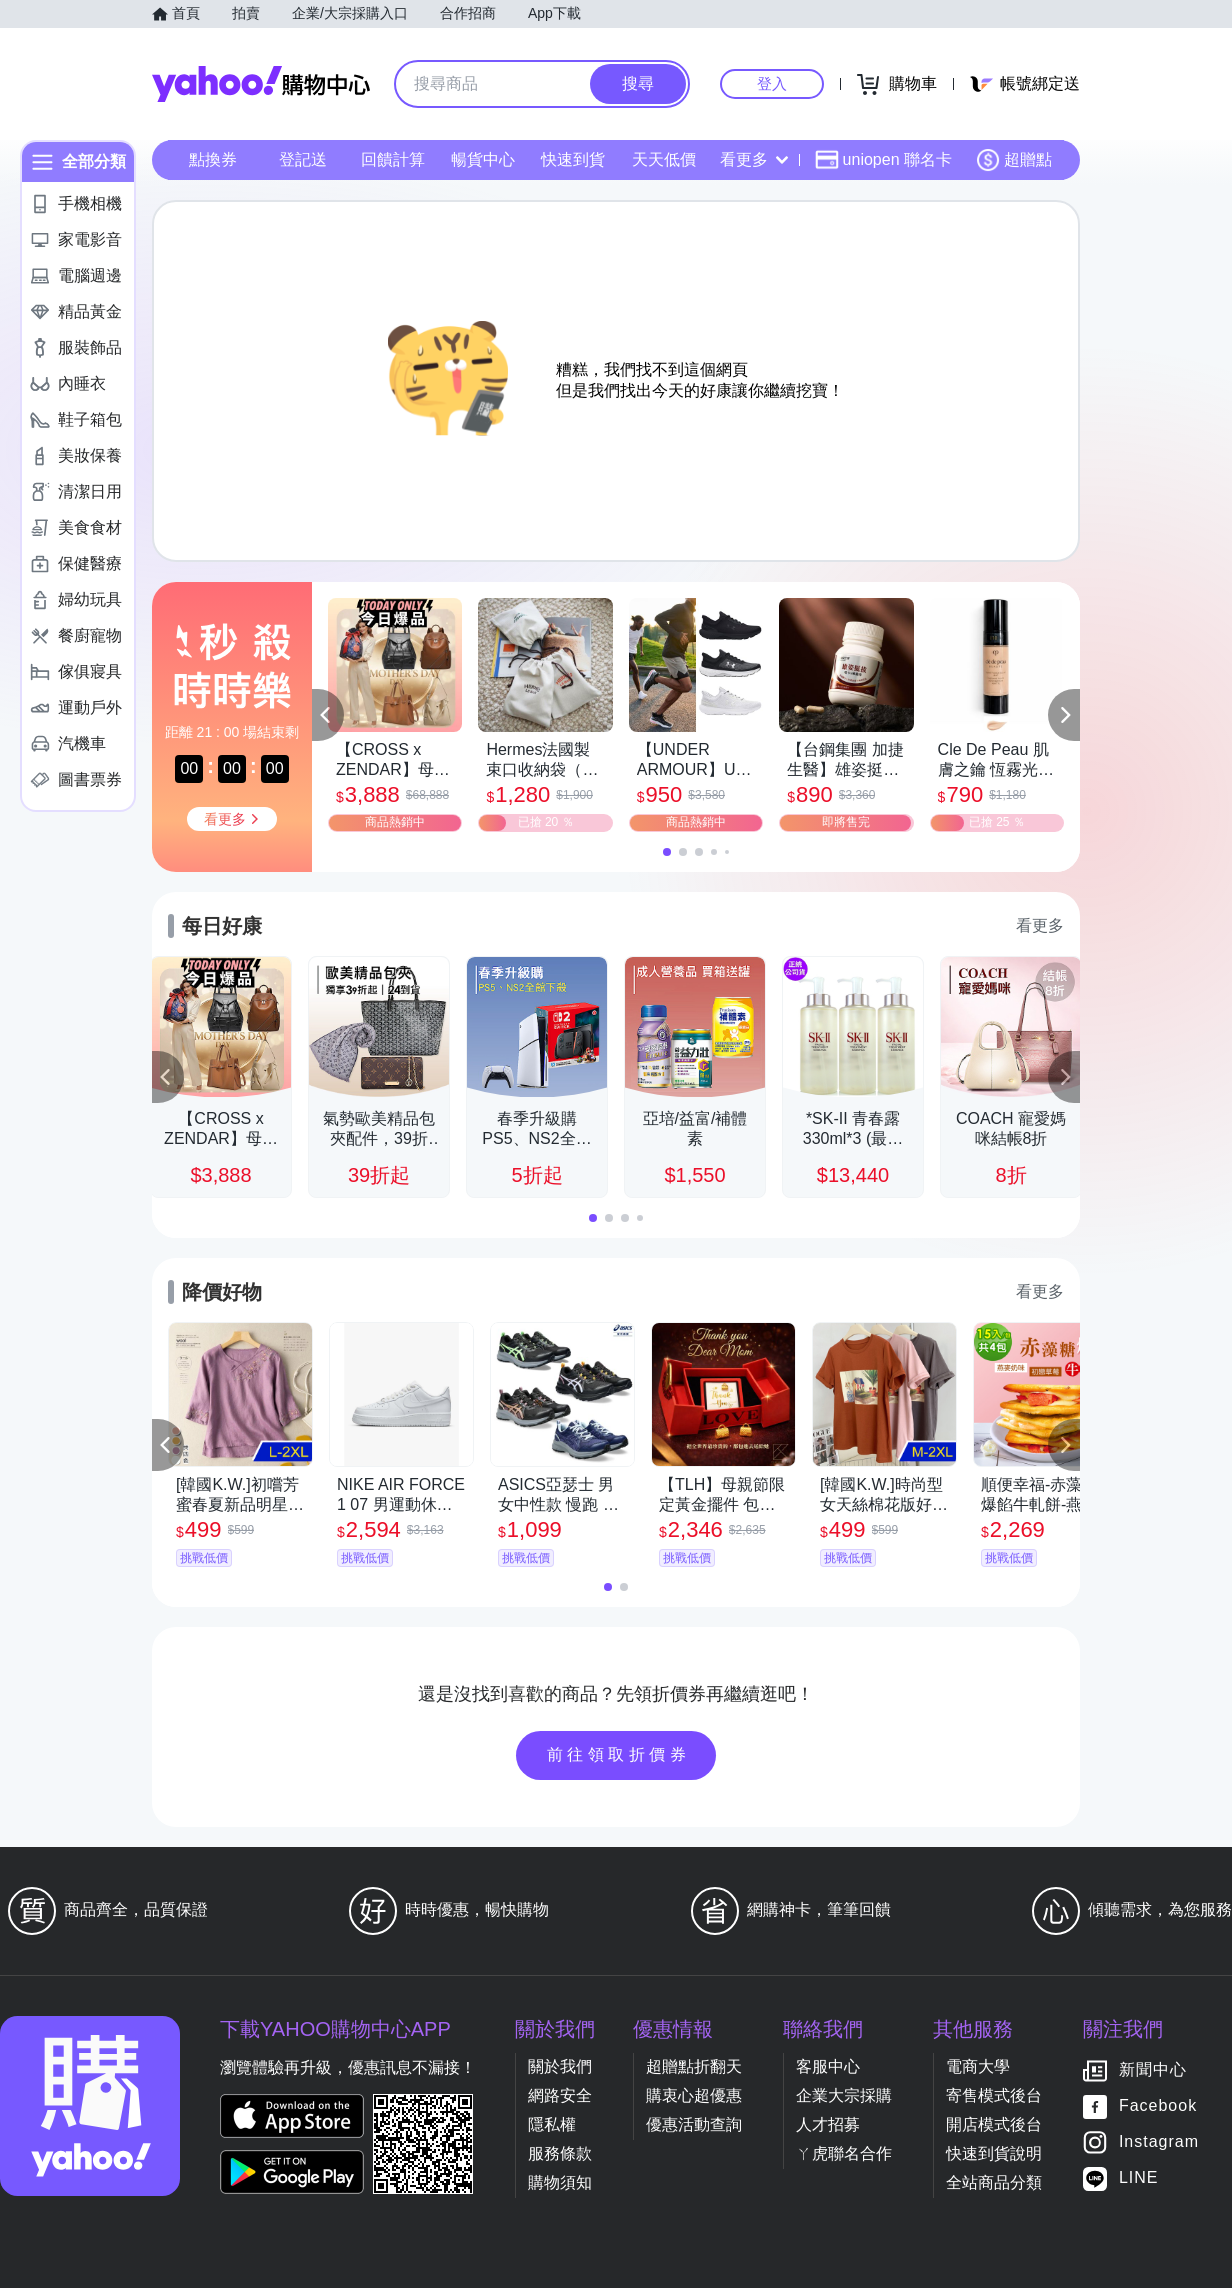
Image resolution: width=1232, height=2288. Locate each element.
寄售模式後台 (994, 2095)
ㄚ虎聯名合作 (844, 2153)
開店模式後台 (994, 2124)
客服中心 (828, 2066)
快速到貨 (573, 159)
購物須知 (560, 2182)
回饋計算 (393, 159)
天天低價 (664, 159)
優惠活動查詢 (694, 2124)
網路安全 (560, 2095)
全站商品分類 (994, 2182)
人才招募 (828, 2124)
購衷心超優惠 (694, 2095)
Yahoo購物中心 (261, 84)
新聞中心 (1153, 2070)
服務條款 (560, 2153)
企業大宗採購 (844, 2095)
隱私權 (552, 2124)
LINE (1139, 2178)
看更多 (754, 159)
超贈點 (1014, 160)
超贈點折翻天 (694, 2066)
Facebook (1158, 2106)
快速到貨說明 (994, 2153)
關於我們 (560, 2066)
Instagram (1159, 2142)
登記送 (303, 159)
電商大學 (978, 2066)
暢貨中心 (483, 159)
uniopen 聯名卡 (883, 160)
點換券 (213, 159)
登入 (772, 83)
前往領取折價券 (619, 1754)
